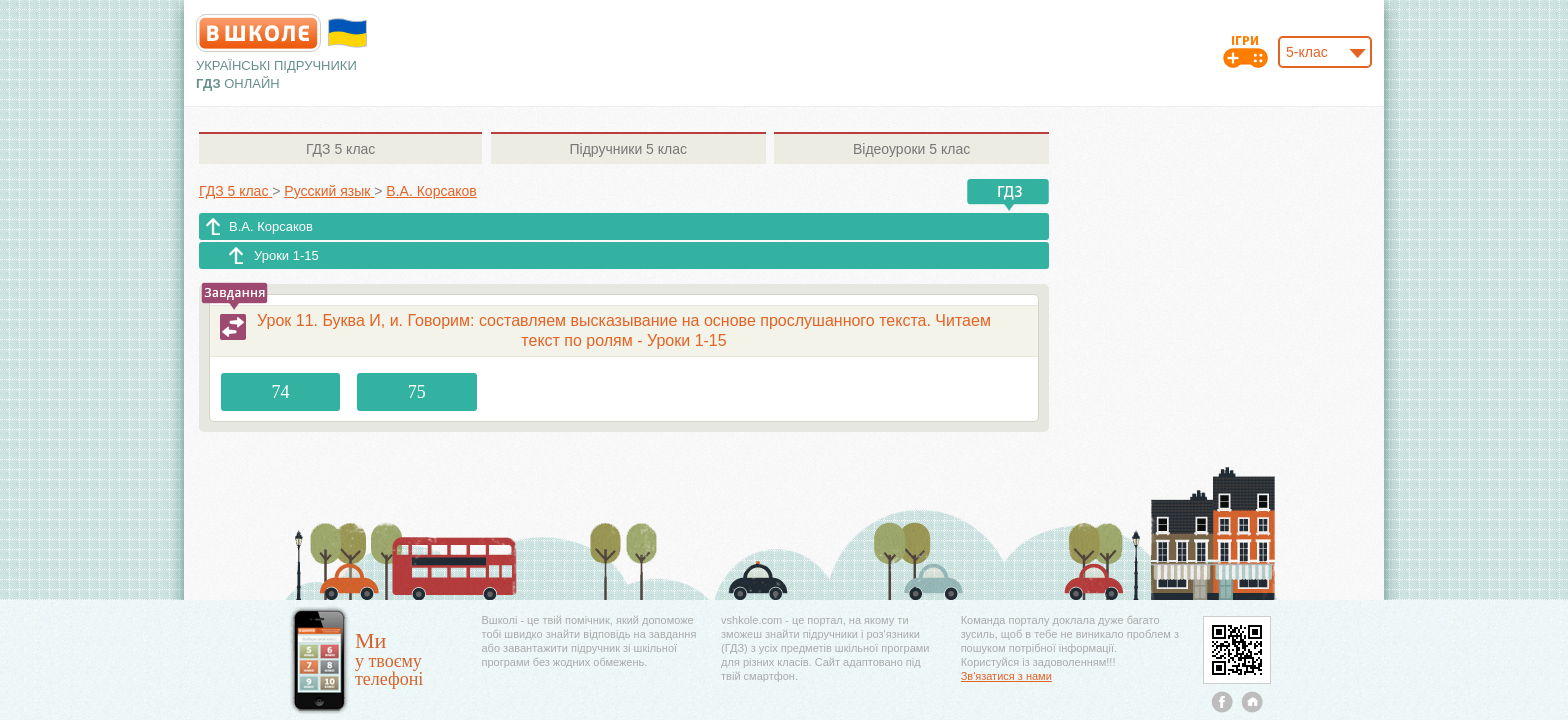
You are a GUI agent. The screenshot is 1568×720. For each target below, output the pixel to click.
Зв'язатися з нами (1006, 676)
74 (281, 392)
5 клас (340, 149)
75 (417, 392)
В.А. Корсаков (271, 226)
